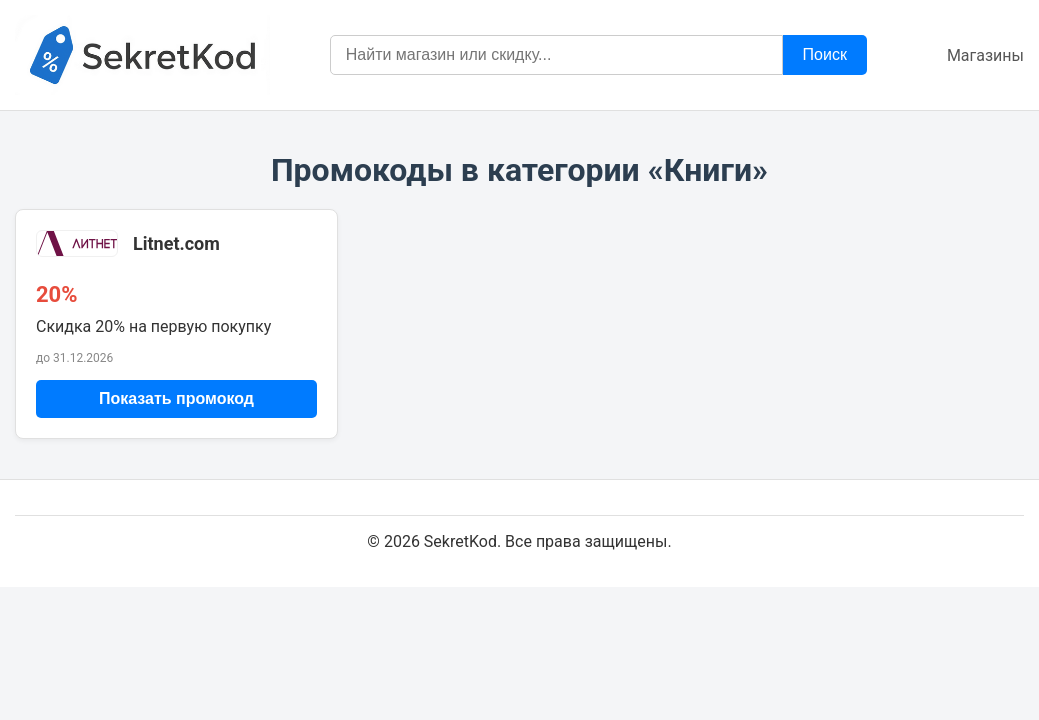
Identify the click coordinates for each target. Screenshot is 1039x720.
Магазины (985, 55)
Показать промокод (176, 398)
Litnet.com (176, 243)
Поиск (825, 54)
